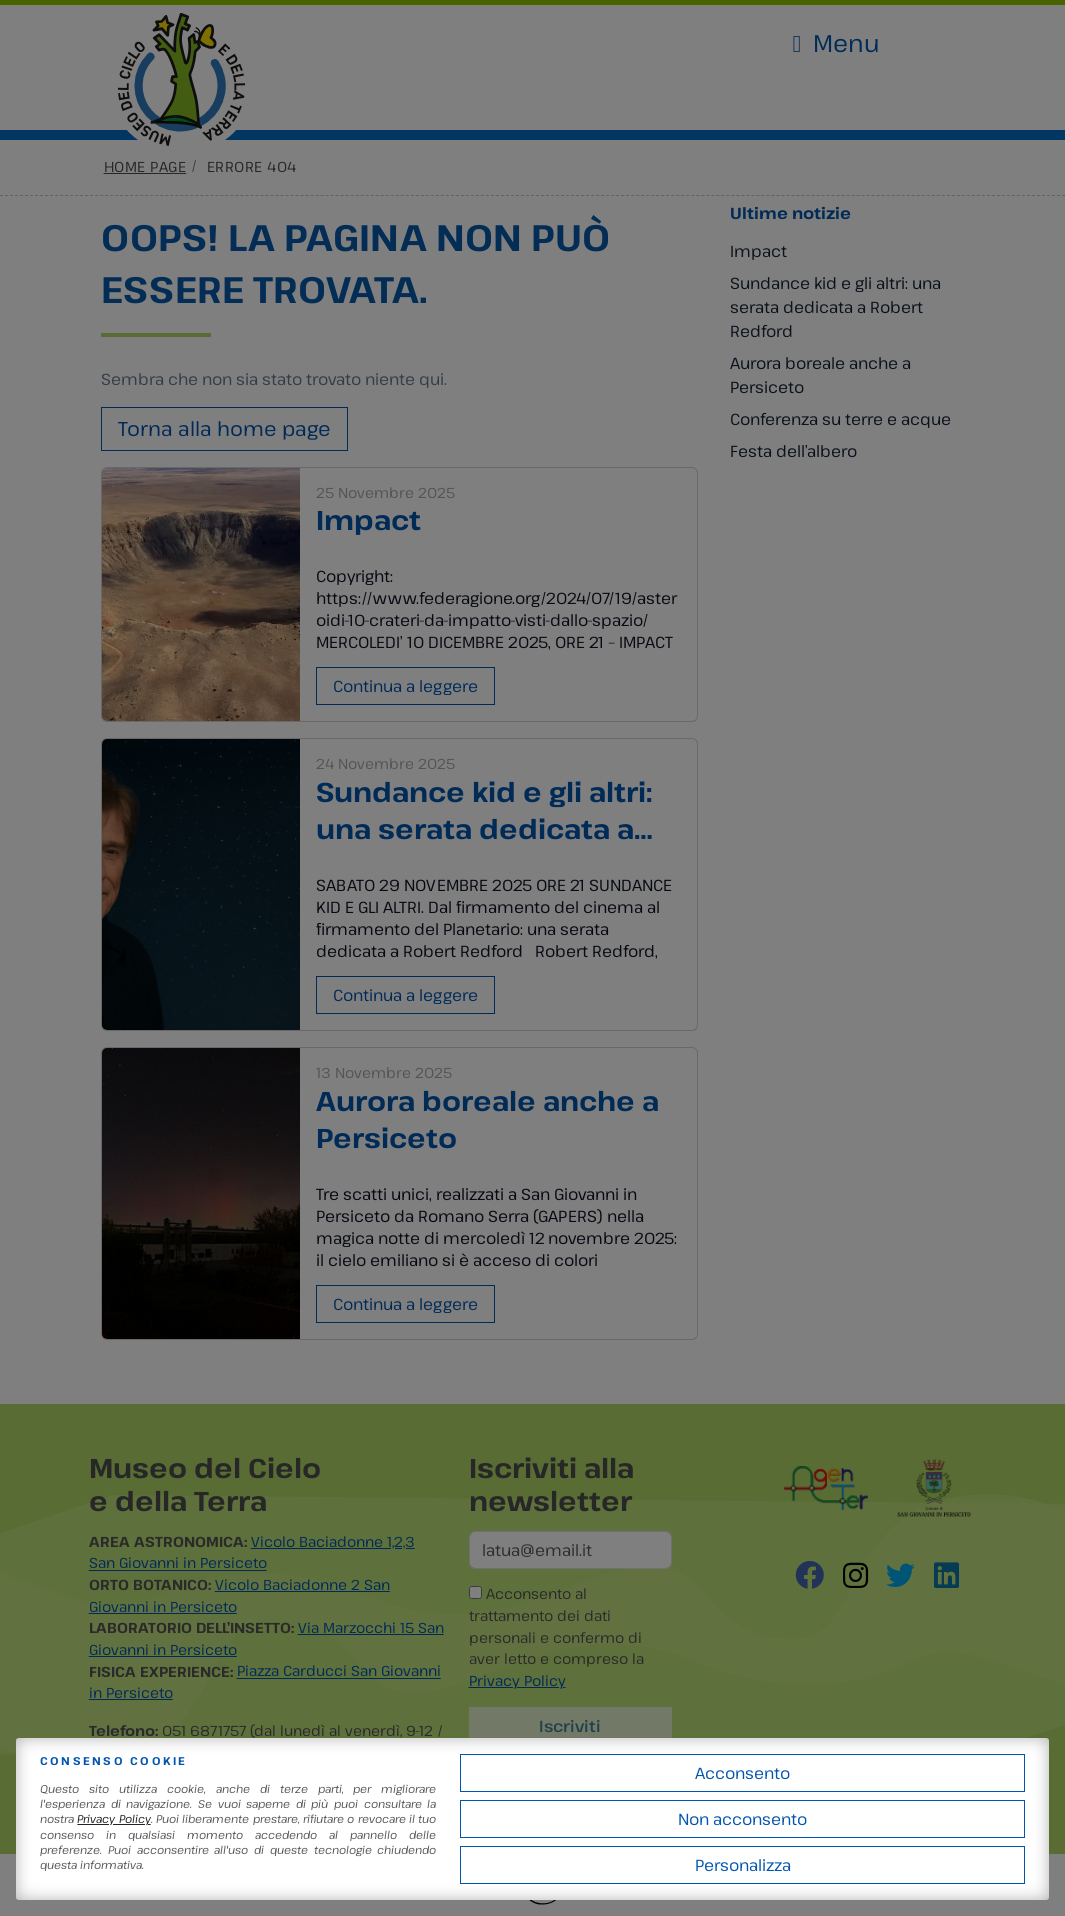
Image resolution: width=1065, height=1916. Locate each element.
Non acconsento (742, 1819)
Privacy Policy (113, 1818)
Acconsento (742, 1773)
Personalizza (743, 1865)
